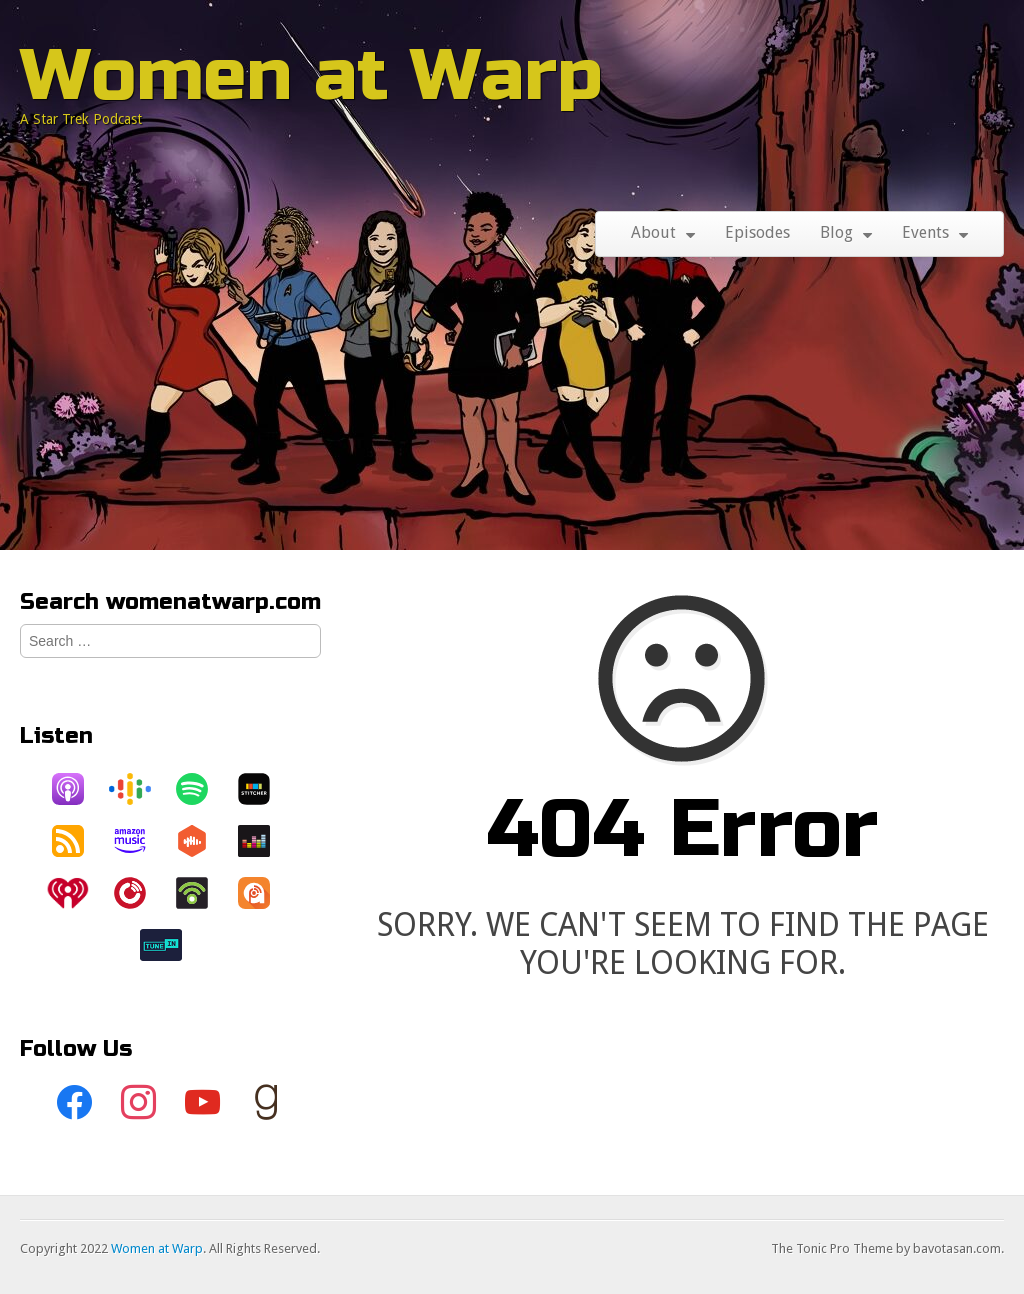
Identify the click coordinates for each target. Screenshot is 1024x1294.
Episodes (757, 232)
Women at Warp (311, 75)
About (653, 232)
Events (925, 232)
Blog (836, 232)
